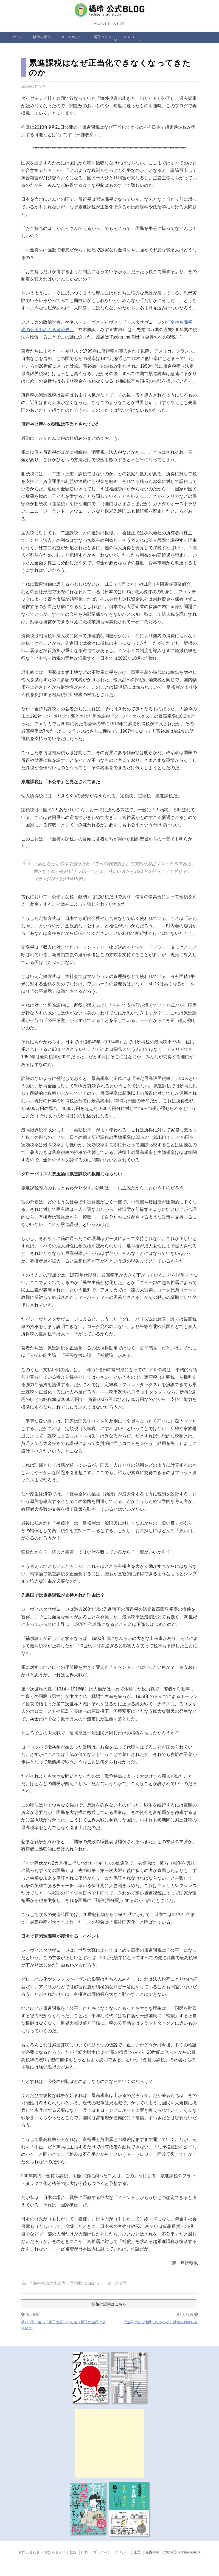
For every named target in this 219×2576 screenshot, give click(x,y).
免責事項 (152, 2552)
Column (92, 2283)
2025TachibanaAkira (182, 2552)
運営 (137, 2552)
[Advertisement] (109, 2443)
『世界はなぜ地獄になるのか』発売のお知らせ (160, 2322)
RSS (84, 2552)
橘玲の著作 (42, 37)
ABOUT (130, 37)
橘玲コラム (102, 37)
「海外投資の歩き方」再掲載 (55, 2283)
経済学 (120, 2283)
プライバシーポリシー (111, 2552)
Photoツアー (72, 37)
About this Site (109, 24)
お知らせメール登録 (60, 2552)
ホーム (17, 37)
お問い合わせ (29, 2552)
